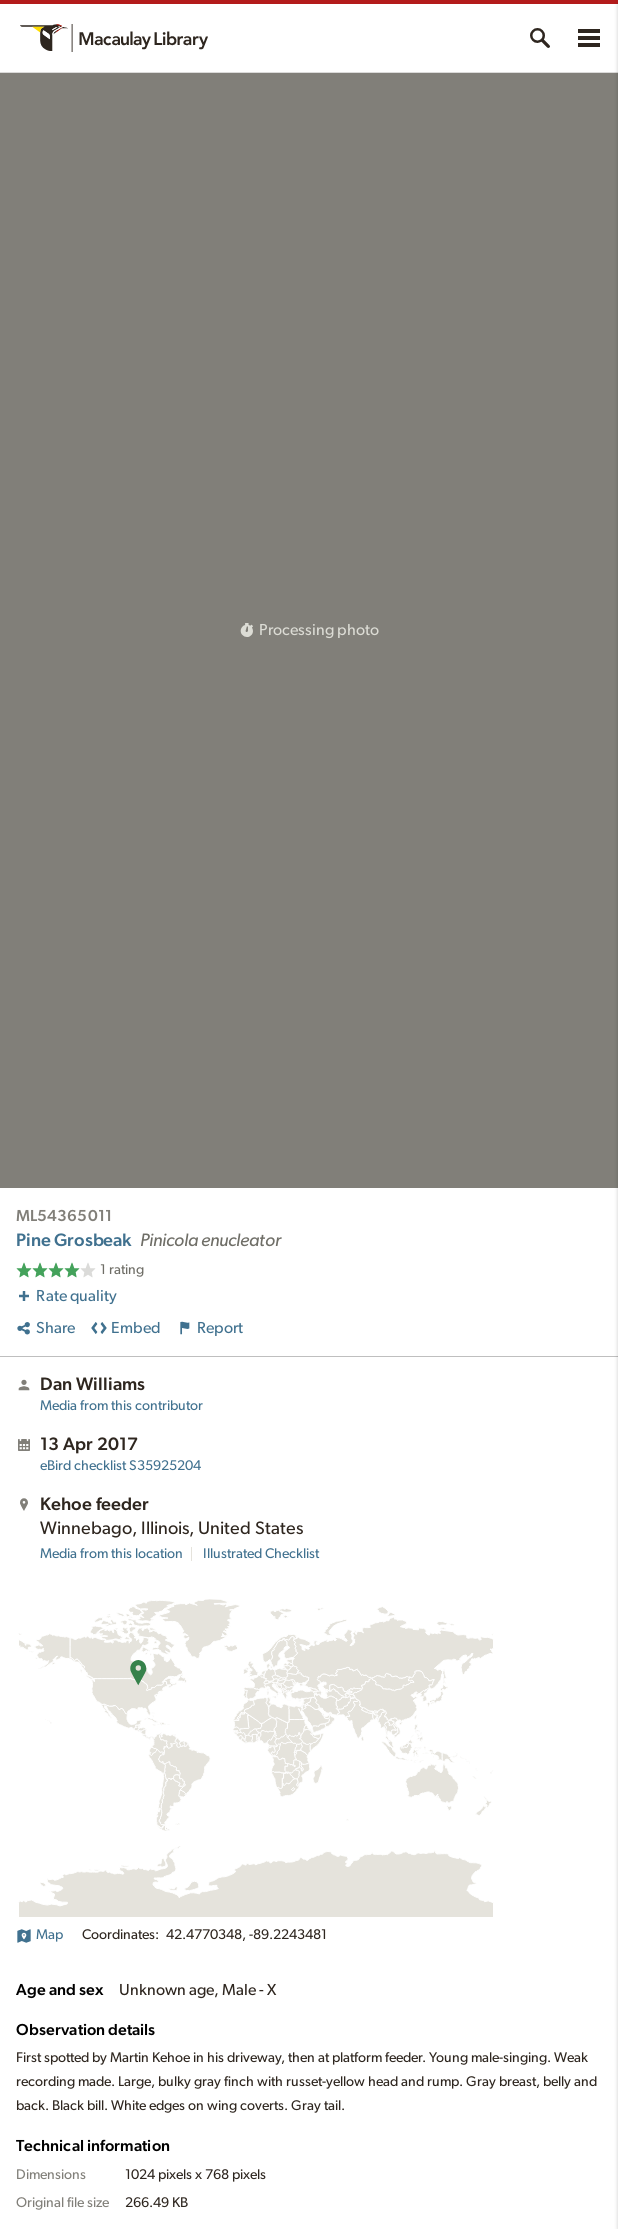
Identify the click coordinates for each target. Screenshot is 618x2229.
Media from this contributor (121, 1406)
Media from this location (111, 1554)
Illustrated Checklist (261, 1554)
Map (39, 1935)
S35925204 (120, 1466)
